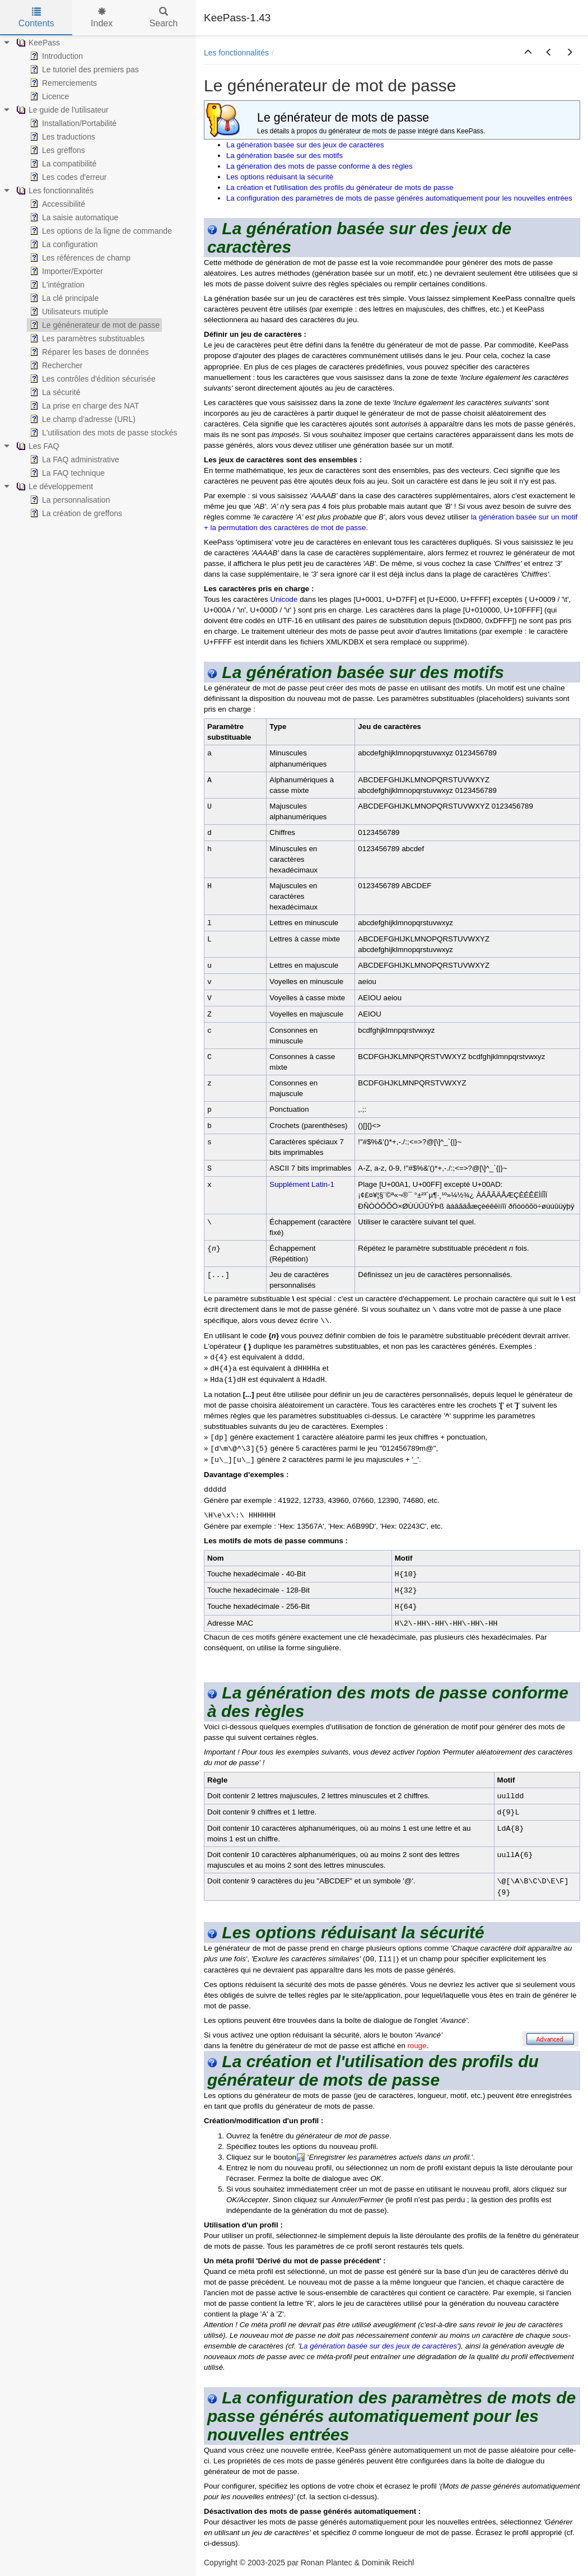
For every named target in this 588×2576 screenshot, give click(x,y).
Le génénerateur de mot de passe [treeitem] (93, 325)
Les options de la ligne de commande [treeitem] (99, 231)
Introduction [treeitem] (55, 56)
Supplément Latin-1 (301, 1184)
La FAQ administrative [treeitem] (73, 459)
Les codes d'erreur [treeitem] (67, 177)
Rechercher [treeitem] (54, 365)
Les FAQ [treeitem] (36, 446)
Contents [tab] (36, 17)
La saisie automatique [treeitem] (72, 217)
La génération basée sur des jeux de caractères (305, 145)
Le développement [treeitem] (53, 486)
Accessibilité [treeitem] (56, 204)
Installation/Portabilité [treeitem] (71, 123)
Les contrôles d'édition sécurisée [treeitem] (91, 379)
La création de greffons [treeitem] (74, 513)
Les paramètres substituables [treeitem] (85, 338)
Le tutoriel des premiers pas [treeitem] (83, 69)
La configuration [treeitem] (62, 244)
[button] (528, 53)
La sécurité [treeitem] (53, 392)
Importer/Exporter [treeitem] (65, 271)
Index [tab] (102, 17)
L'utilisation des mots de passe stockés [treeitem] (102, 432)
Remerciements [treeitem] (62, 83)
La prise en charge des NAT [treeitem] (83, 405)
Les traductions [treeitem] (61, 136)
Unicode (284, 599)
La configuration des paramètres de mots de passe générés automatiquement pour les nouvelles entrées (399, 198)
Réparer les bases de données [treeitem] (88, 352)
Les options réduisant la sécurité (279, 177)
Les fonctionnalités (236, 52)
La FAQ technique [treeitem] (66, 473)
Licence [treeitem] (48, 96)
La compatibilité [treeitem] (61, 163)
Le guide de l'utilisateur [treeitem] (61, 110)
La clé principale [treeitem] (63, 298)
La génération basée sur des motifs (284, 155)
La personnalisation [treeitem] (68, 500)
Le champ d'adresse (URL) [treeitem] (81, 419)
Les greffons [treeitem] (56, 150)
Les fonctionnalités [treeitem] (54, 190)
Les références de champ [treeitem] (78, 257)
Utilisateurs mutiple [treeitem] (67, 311)
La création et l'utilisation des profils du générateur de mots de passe (340, 187)
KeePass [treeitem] (37, 42)
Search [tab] (164, 17)
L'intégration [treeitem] (56, 284)
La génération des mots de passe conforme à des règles (319, 166)
